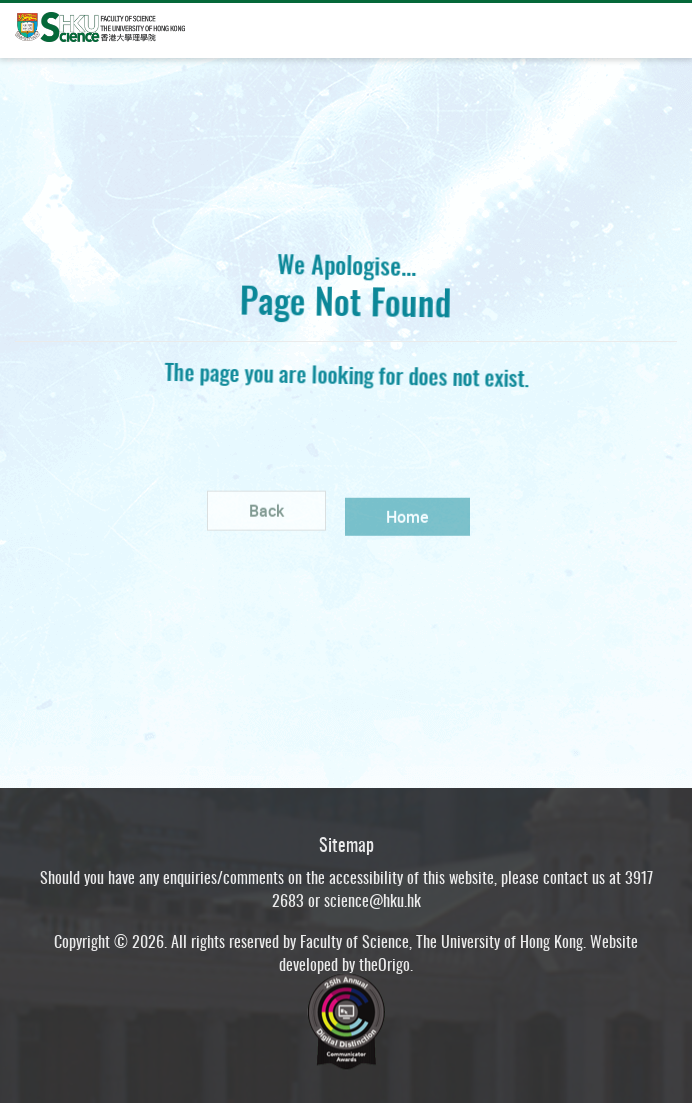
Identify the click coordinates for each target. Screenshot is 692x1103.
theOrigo (384, 970)
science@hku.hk (372, 906)
